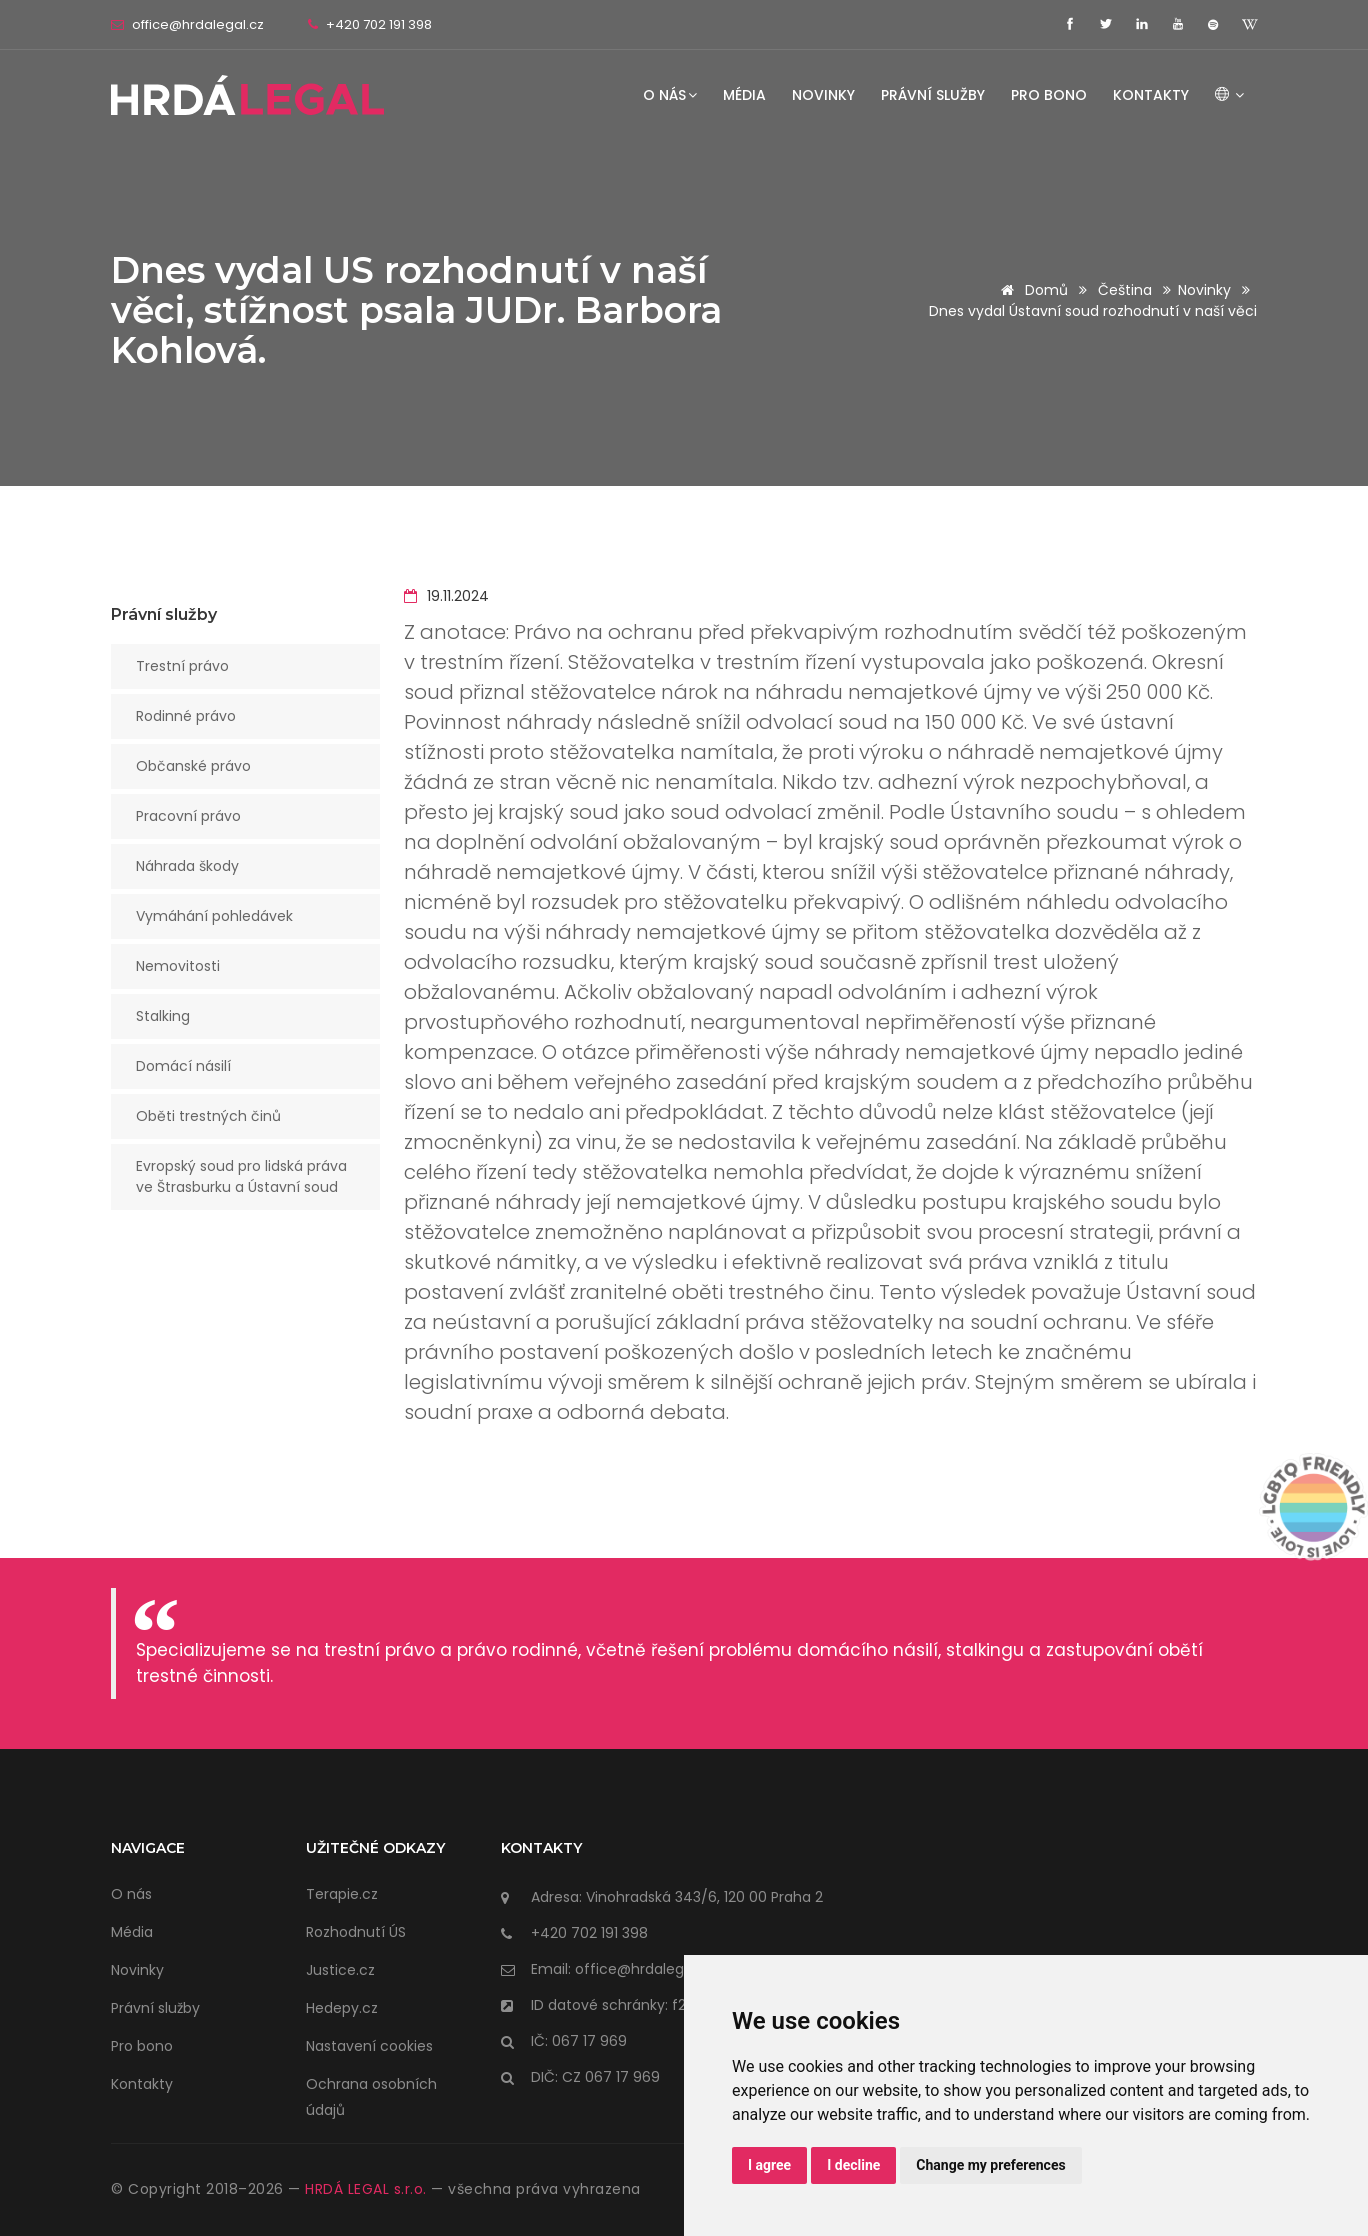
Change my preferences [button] (990, 2165)
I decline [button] (853, 2165)
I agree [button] (769, 2165)
